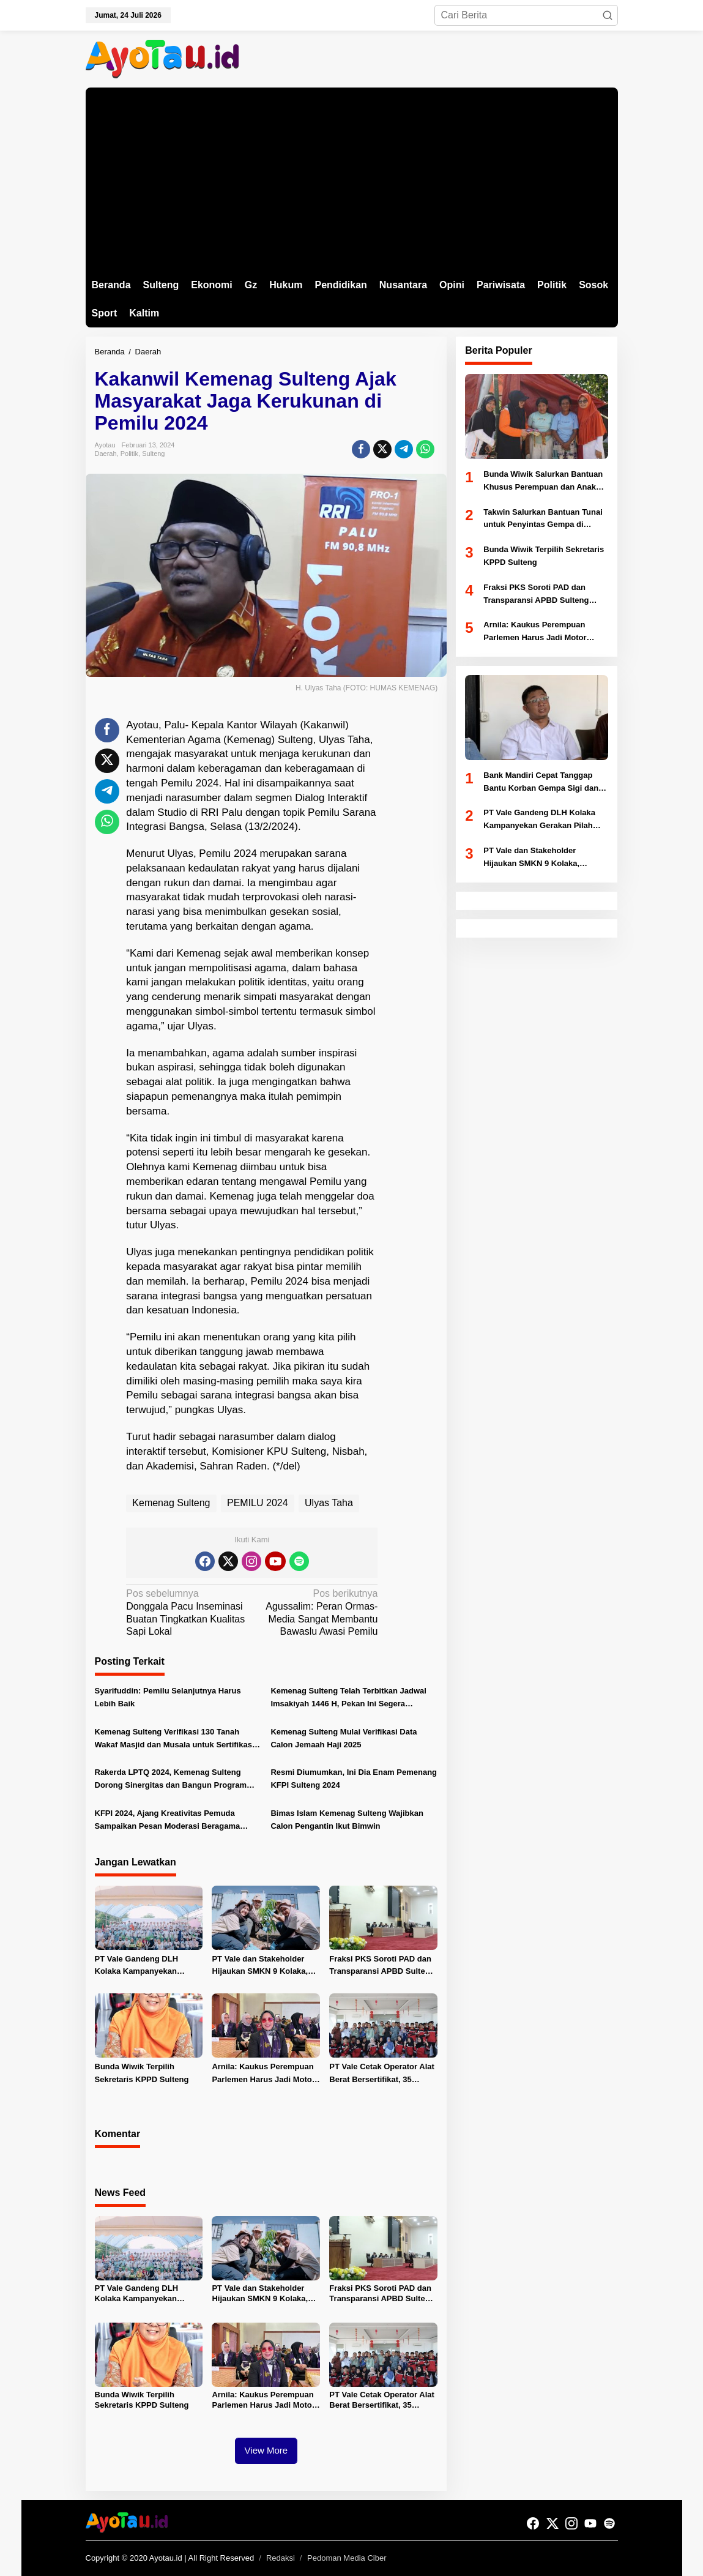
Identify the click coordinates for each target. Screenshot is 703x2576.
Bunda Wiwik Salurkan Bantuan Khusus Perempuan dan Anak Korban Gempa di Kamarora (543, 481)
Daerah (106, 453)
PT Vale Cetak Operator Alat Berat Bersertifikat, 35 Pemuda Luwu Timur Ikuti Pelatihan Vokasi (381, 2074)
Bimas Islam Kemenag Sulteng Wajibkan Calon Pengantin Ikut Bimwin (346, 1820)
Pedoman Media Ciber (346, 2558)
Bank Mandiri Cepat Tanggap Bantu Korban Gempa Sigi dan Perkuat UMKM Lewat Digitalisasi (540, 783)
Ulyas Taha (329, 1503)
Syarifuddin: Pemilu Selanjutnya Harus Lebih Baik (168, 1697)
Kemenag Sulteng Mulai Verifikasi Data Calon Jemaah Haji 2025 (343, 1738)
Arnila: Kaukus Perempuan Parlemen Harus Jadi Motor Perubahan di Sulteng (263, 2074)
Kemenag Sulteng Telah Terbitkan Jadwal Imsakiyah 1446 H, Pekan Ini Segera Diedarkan (348, 1698)
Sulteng (153, 453)
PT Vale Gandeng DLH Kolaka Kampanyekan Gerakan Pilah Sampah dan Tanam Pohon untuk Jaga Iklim (146, 1966)
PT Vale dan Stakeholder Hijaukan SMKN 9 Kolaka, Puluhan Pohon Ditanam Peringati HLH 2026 (260, 1966)
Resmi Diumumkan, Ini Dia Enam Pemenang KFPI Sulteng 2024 (353, 1779)
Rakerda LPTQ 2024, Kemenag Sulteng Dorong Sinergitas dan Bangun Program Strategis (171, 1780)
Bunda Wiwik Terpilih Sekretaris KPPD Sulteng (142, 2073)
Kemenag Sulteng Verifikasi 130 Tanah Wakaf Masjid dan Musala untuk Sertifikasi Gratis (175, 1739)
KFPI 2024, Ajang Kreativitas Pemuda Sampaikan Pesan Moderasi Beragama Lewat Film (167, 1821)
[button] (607, 15)
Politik (129, 453)
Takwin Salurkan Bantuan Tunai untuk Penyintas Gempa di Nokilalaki (543, 519)
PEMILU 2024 (257, 1503)
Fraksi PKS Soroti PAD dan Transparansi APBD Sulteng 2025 (381, 1966)
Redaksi (280, 2558)
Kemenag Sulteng (171, 1503)
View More (266, 2450)
